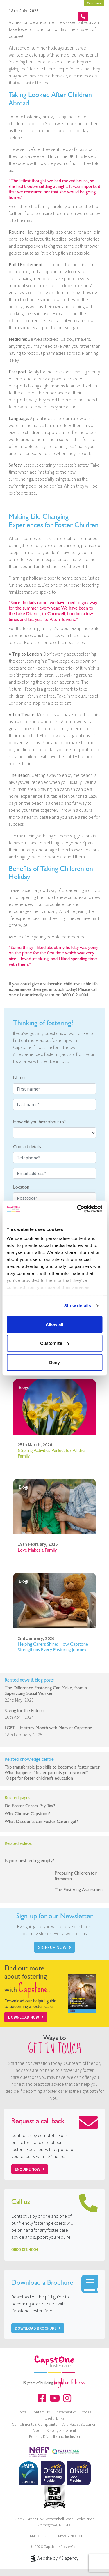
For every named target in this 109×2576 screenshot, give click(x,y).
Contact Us (40, 2412)
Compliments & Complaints (34, 2424)
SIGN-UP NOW (54, 1947)
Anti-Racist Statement (79, 2424)
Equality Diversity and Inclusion (54, 2436)
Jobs (22, 2412)
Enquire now (29, 2169)
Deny (54, 1362)
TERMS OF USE (38, 2535)
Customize (54, 1343)
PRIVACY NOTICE (69, 2535)
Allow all (54, 1323)
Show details (77, 1305)
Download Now (25, 2017)
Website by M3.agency (55, 2558)
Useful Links (54, 2418)
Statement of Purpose (73, 2412)
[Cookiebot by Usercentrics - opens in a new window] (77, 1209)
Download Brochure (38, 2328)
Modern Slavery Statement (54, 2430)
